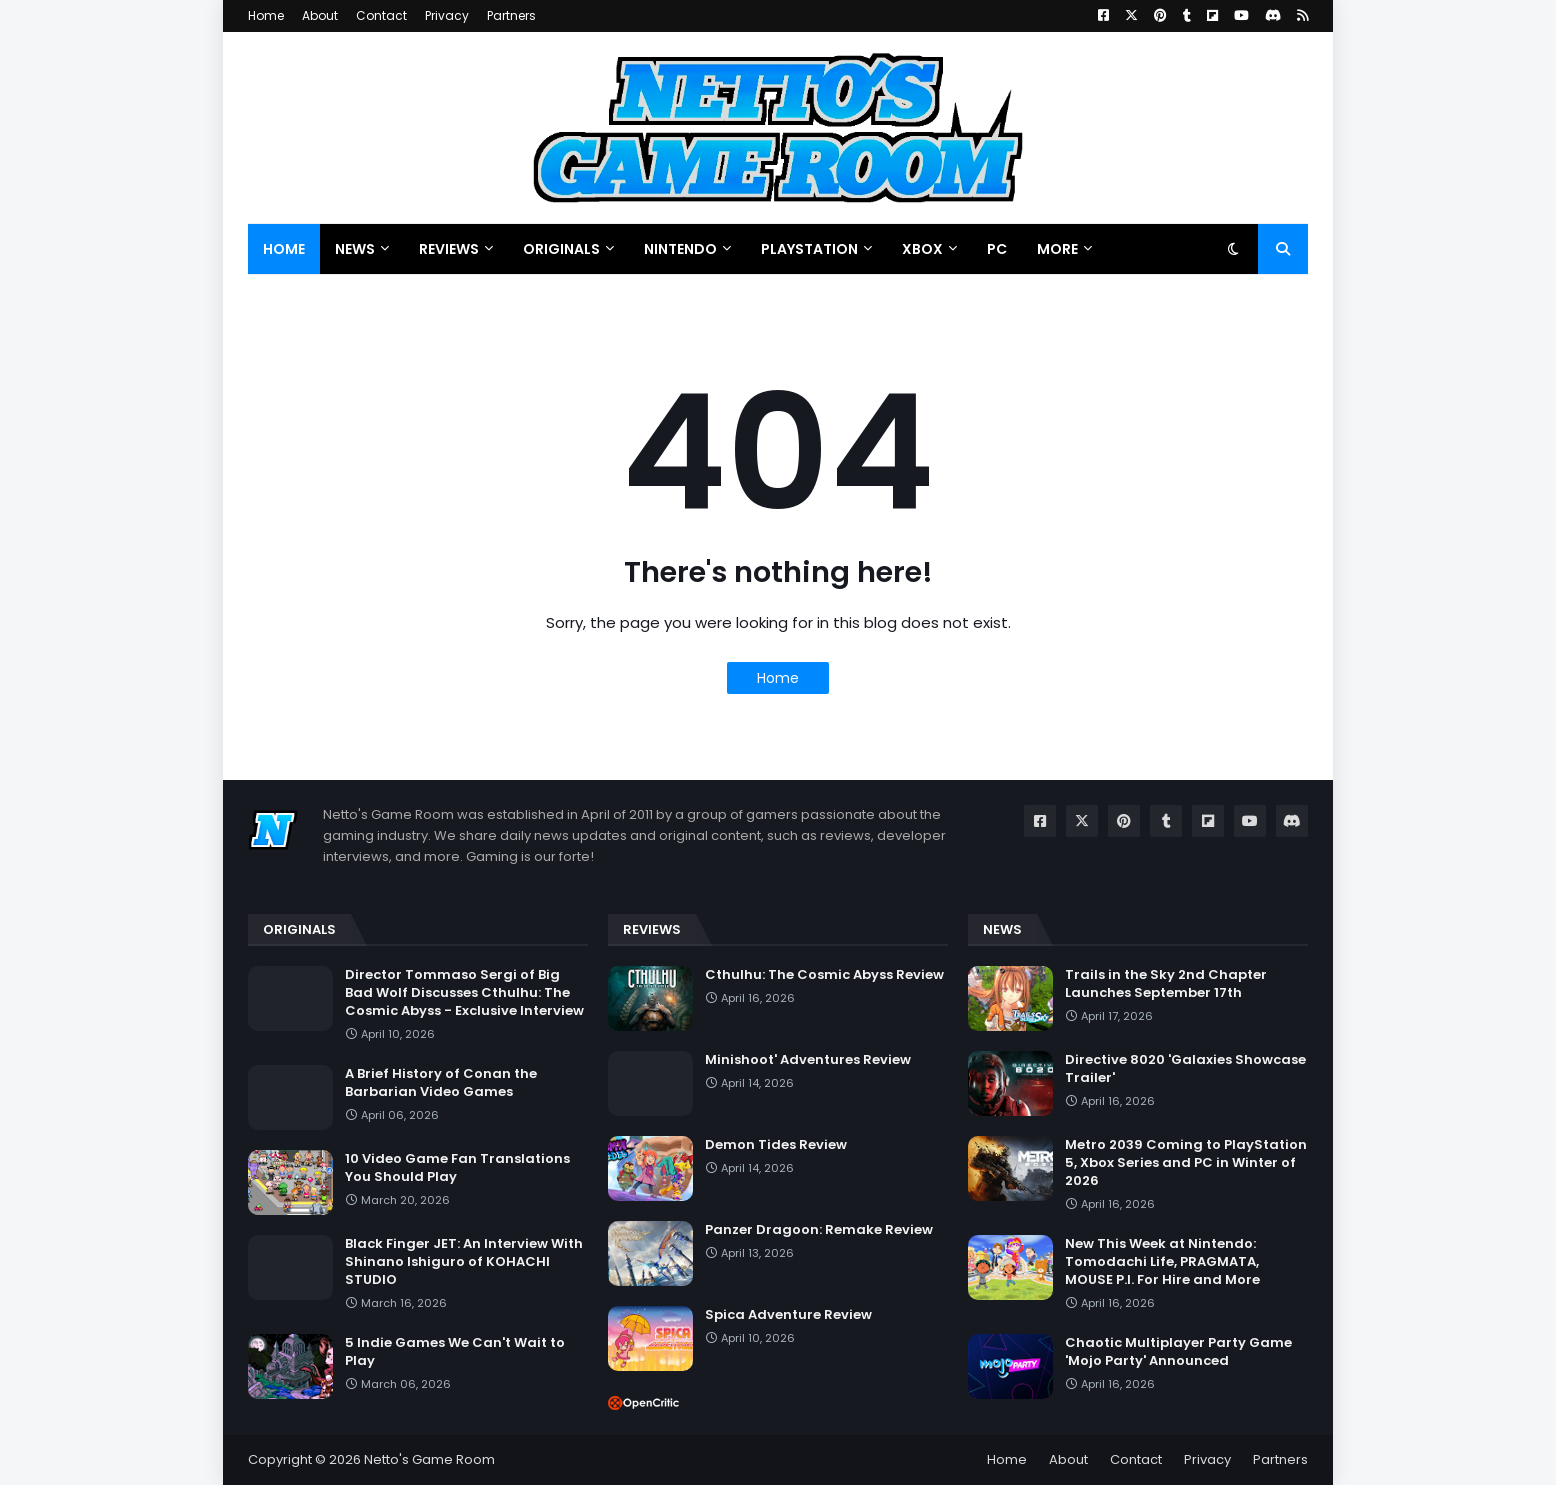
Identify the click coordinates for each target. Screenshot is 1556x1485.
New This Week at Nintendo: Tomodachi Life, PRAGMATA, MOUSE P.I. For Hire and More (1162, 1262)
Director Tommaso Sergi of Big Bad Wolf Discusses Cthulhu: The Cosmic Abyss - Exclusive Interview (464, 993)
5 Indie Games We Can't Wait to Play (455, 1352)
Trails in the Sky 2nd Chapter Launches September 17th (1166, 984)
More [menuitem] (1057, 249)
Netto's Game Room (429, 1459)
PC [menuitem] (997, 249)
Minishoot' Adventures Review (808, 1060)
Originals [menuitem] (561, 249)
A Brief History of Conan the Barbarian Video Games (441, 1083)
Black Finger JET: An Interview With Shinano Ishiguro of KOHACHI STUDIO (464, 1262)
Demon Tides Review (776, 1145)
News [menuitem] (355, 249)
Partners (511, 15)
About (320, 15)
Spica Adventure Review (788, 1315)
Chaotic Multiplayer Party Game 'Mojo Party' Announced (1178, 1352)
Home (266, 15)
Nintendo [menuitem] (680, 249)
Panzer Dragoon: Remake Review (819, 1230)
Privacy (447, 15)
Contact (381, 15)
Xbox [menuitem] (922, 249)
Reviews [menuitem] (449, 249)
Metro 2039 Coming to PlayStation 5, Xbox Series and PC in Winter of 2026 (1186, 1163)
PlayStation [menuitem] (809, 249)
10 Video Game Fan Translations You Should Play (457, 1168)
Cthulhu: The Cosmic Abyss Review (824, 975)
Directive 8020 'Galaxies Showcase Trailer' (1185, 1069)
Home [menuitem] (284, 249)
